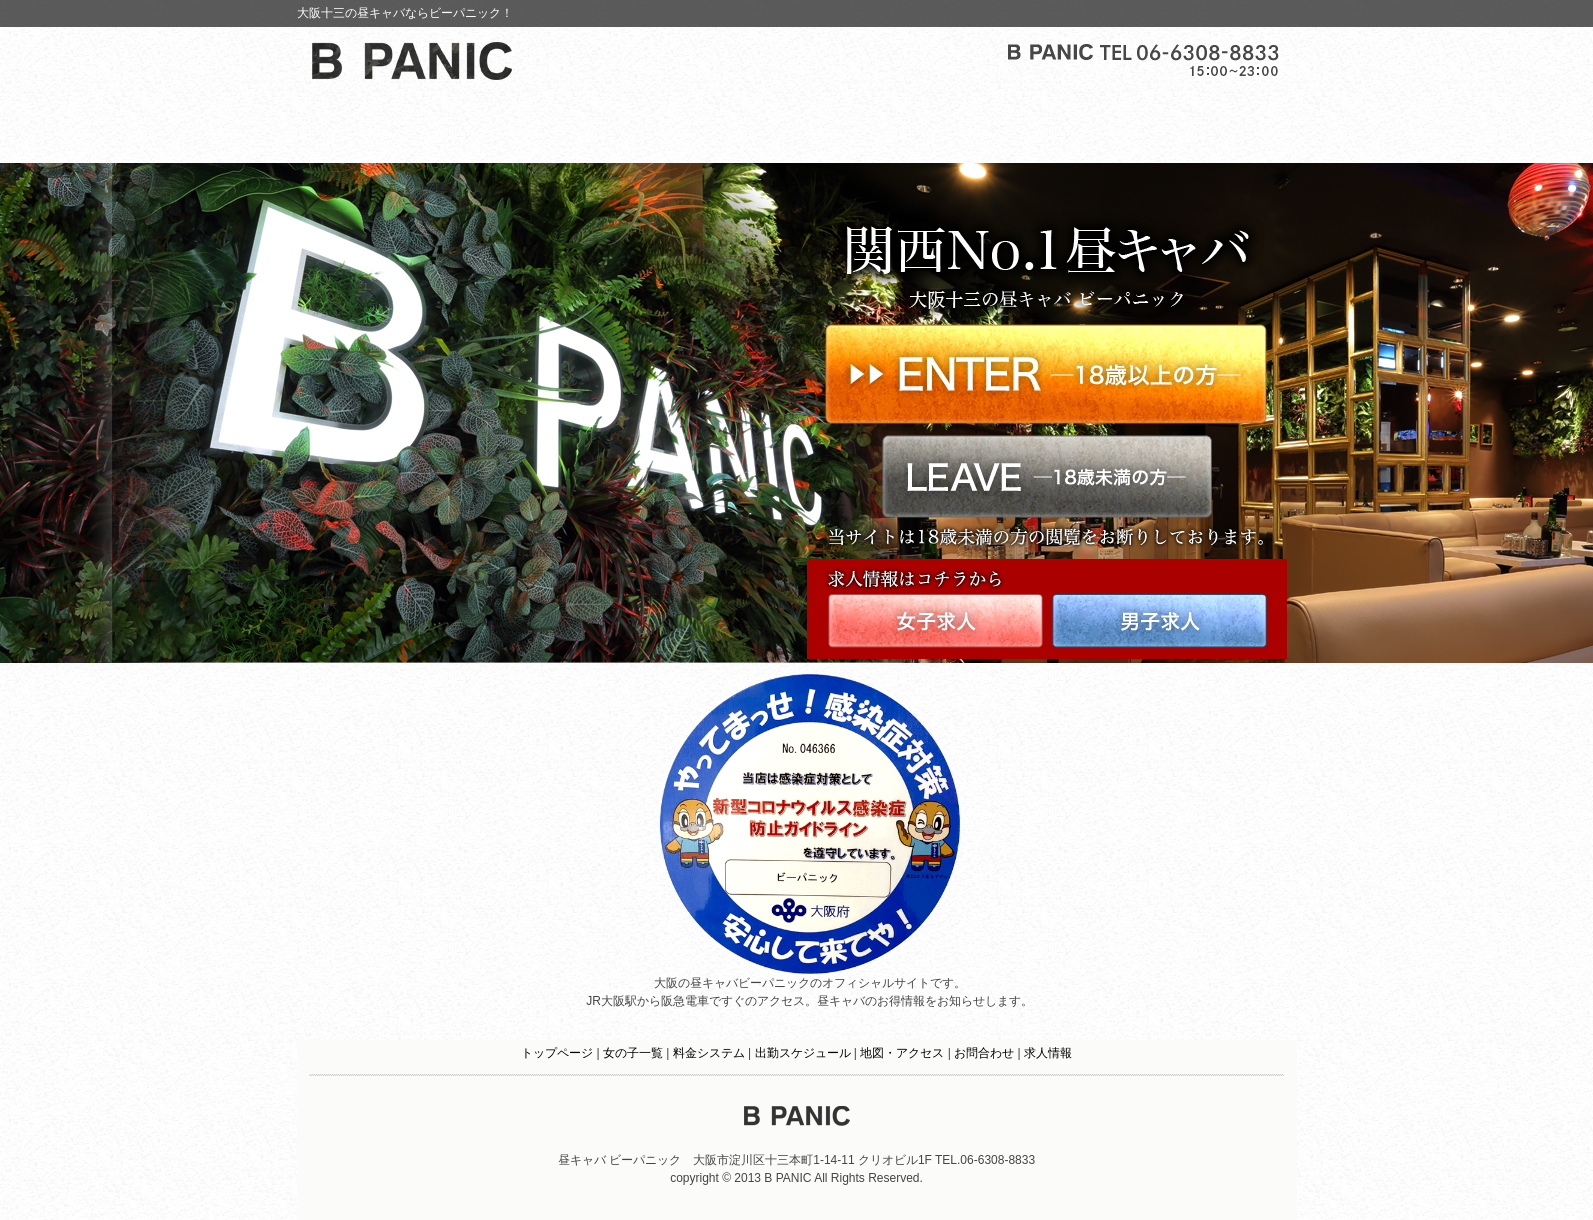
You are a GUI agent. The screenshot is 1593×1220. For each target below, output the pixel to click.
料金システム (709, 1053)
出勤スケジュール (803, 1053)
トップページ (557, 1053)
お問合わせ (984, 1053)
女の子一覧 (633, 1053)
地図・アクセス (902, 1053)
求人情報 (1048, 1053)
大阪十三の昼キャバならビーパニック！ (405, 13)
